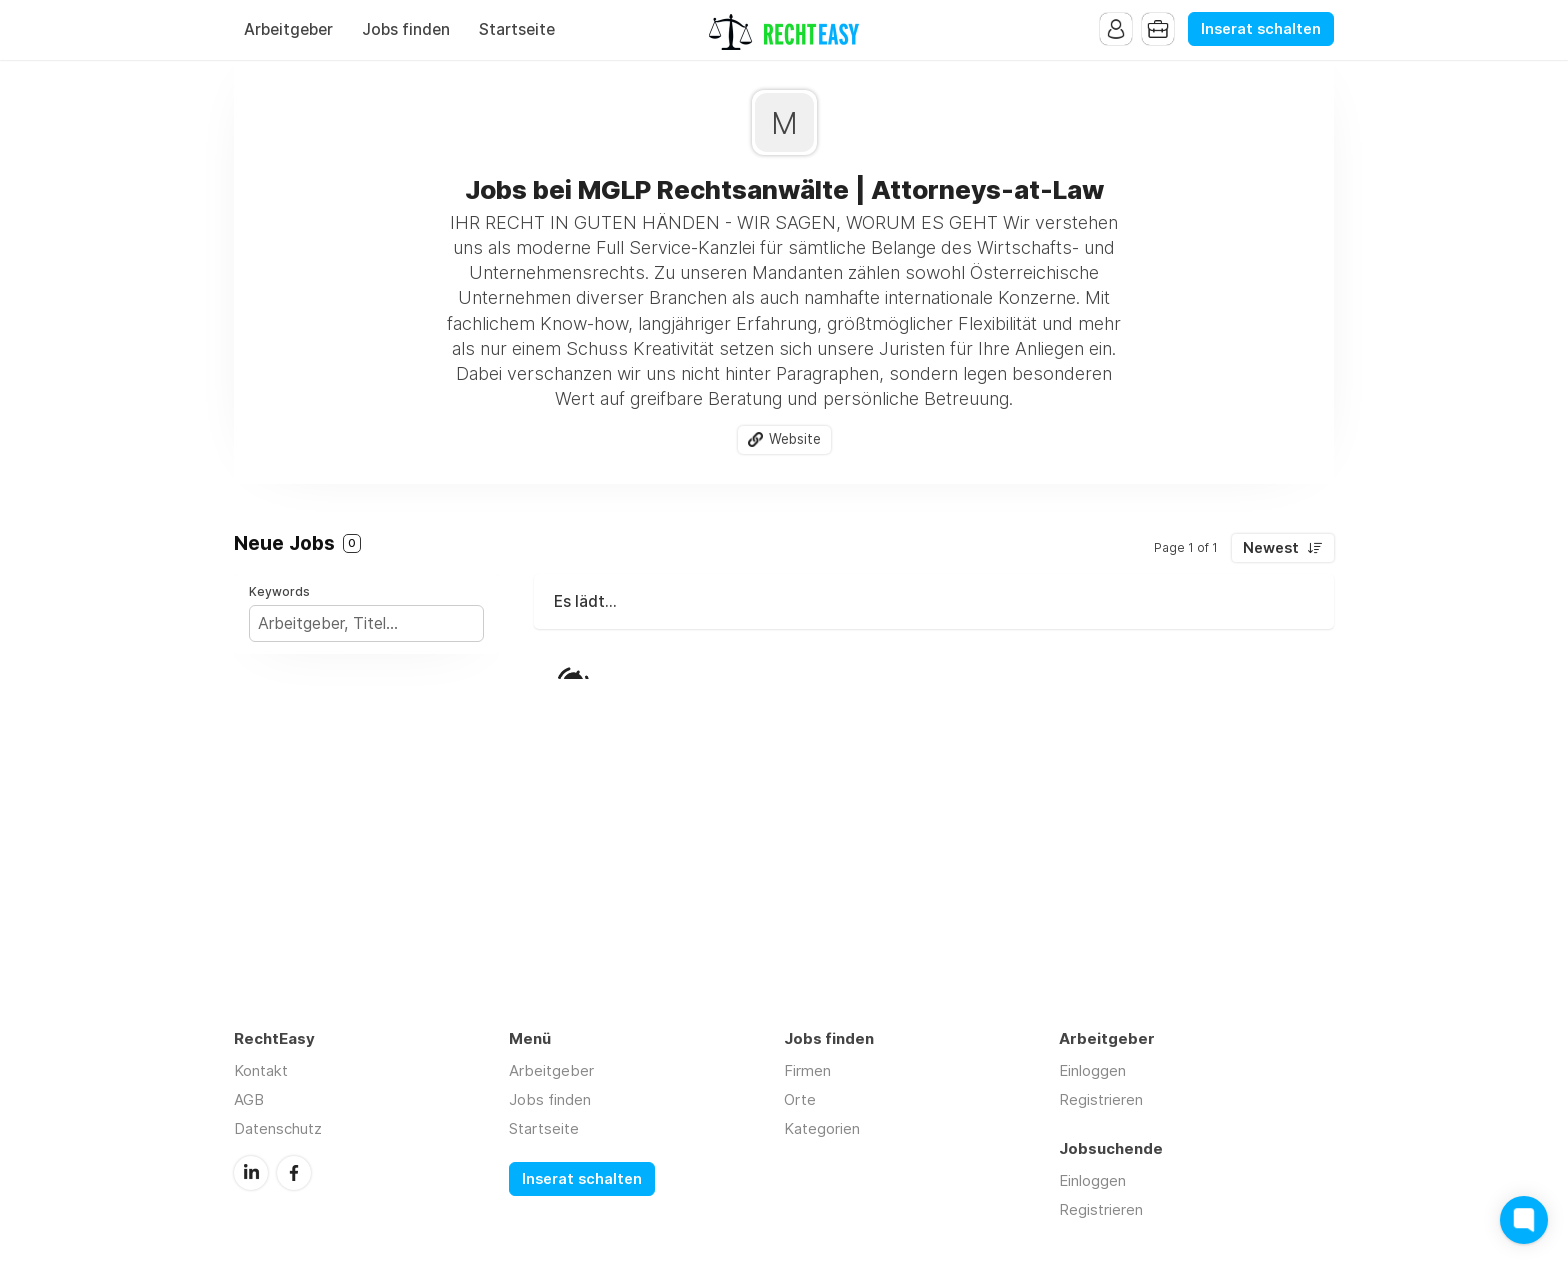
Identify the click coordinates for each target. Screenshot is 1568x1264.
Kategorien (822, 1128)
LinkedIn (251, 1173)
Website (795, 439)
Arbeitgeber (288, 29)
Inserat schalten (1261, 29)
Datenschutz (278, 1128)
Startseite (517, 29)
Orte (800, 1099)
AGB (249, 1099)
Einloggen (1092, 1070)
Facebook (294, 1173)
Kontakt (261, 1070)
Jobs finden (406, 29)
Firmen (807, 1070)
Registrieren (1101, 1099)
